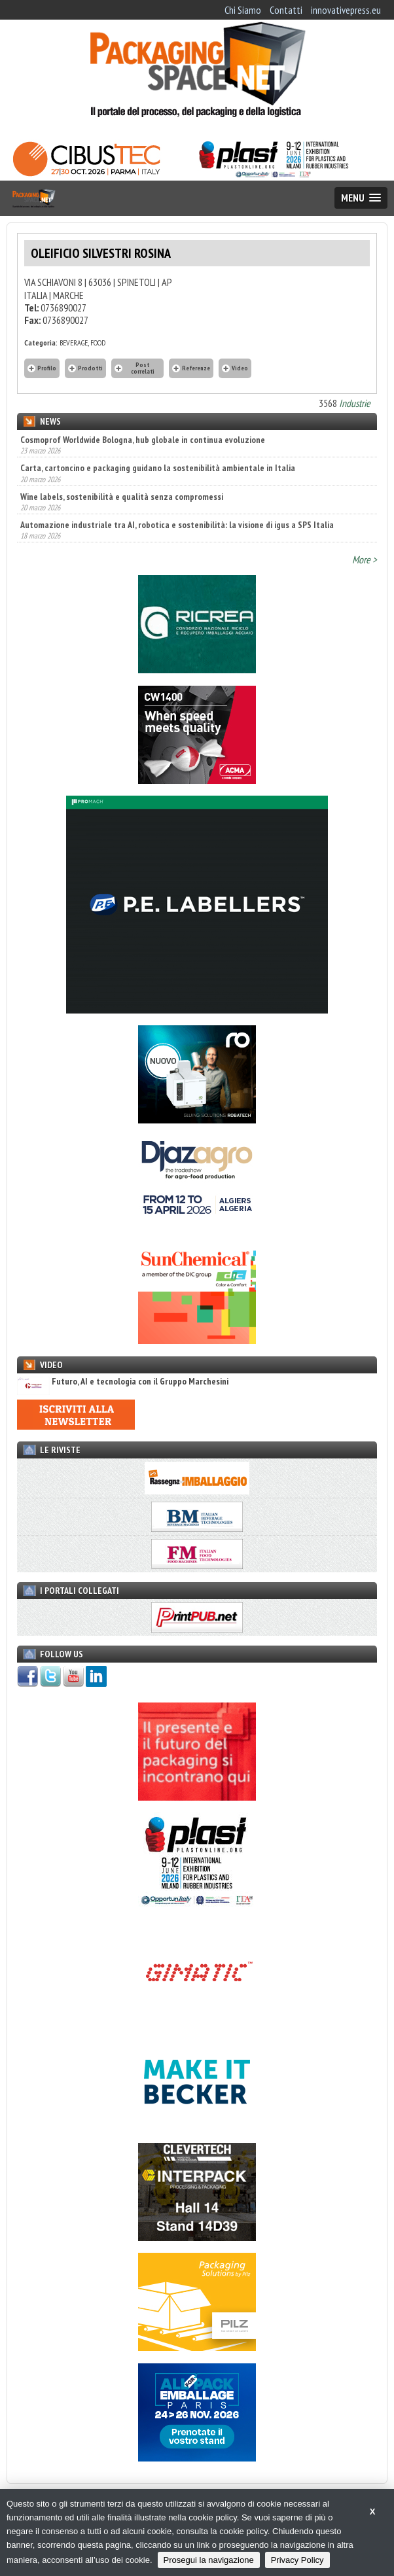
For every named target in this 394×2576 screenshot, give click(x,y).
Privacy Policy (297, 2560)
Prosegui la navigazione (209, 2560)
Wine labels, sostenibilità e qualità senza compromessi (121, 496)
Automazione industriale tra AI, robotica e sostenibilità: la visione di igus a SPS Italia (177, 525)
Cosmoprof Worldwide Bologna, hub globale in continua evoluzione (142, 439)
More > (364, 559)
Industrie (354, 403)
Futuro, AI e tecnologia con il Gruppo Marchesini (122, 1381)
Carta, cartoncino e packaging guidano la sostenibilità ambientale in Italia (157, 468)
